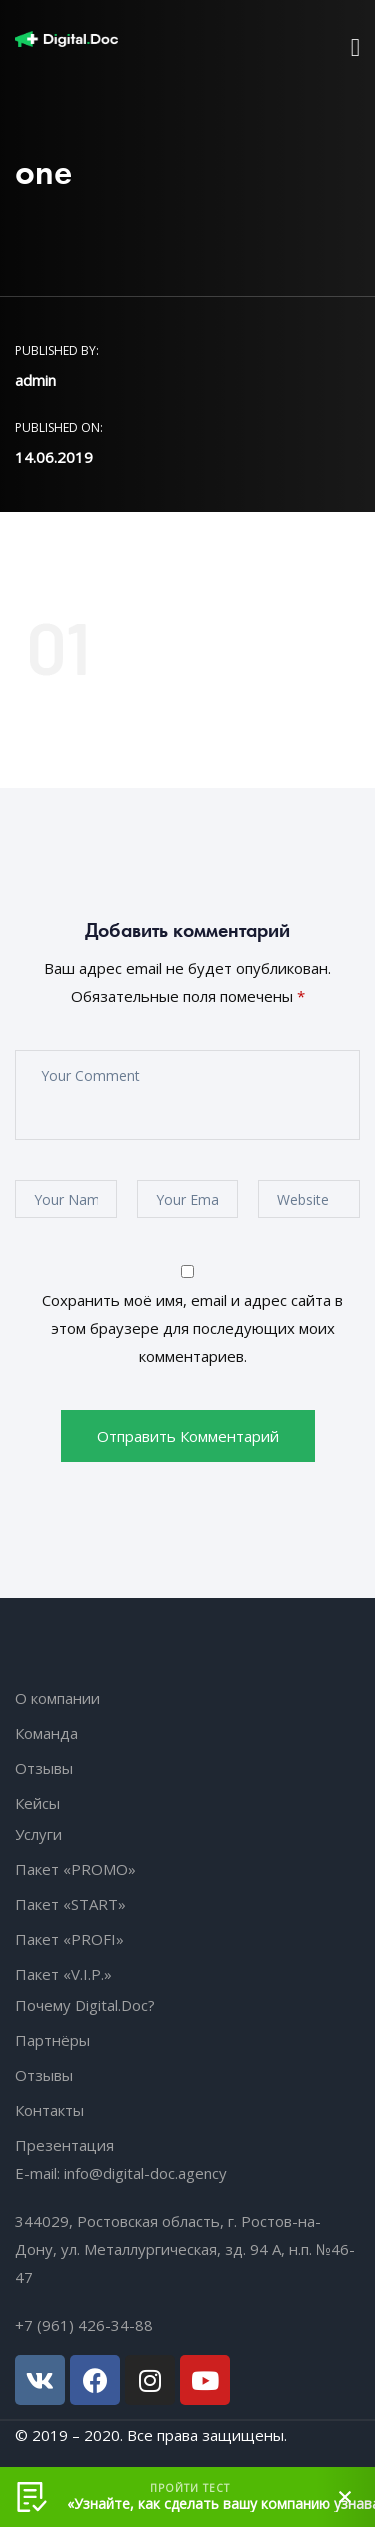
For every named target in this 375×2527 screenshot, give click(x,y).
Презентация (64, 2145)
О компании (57, 1698)
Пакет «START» (70, 1904)
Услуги (38, 1834)
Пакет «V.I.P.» (63, 1974)
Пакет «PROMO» (75, 1869)
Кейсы (37, 1803)
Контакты (49, 2110)
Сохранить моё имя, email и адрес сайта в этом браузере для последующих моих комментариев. (192, 1328)
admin (35, 380)
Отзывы (44, 1768)
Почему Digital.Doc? (85, 2005)
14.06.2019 (54, 457)
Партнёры (52, 2040)
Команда (46, 1733)
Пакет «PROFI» (69, 1939)
